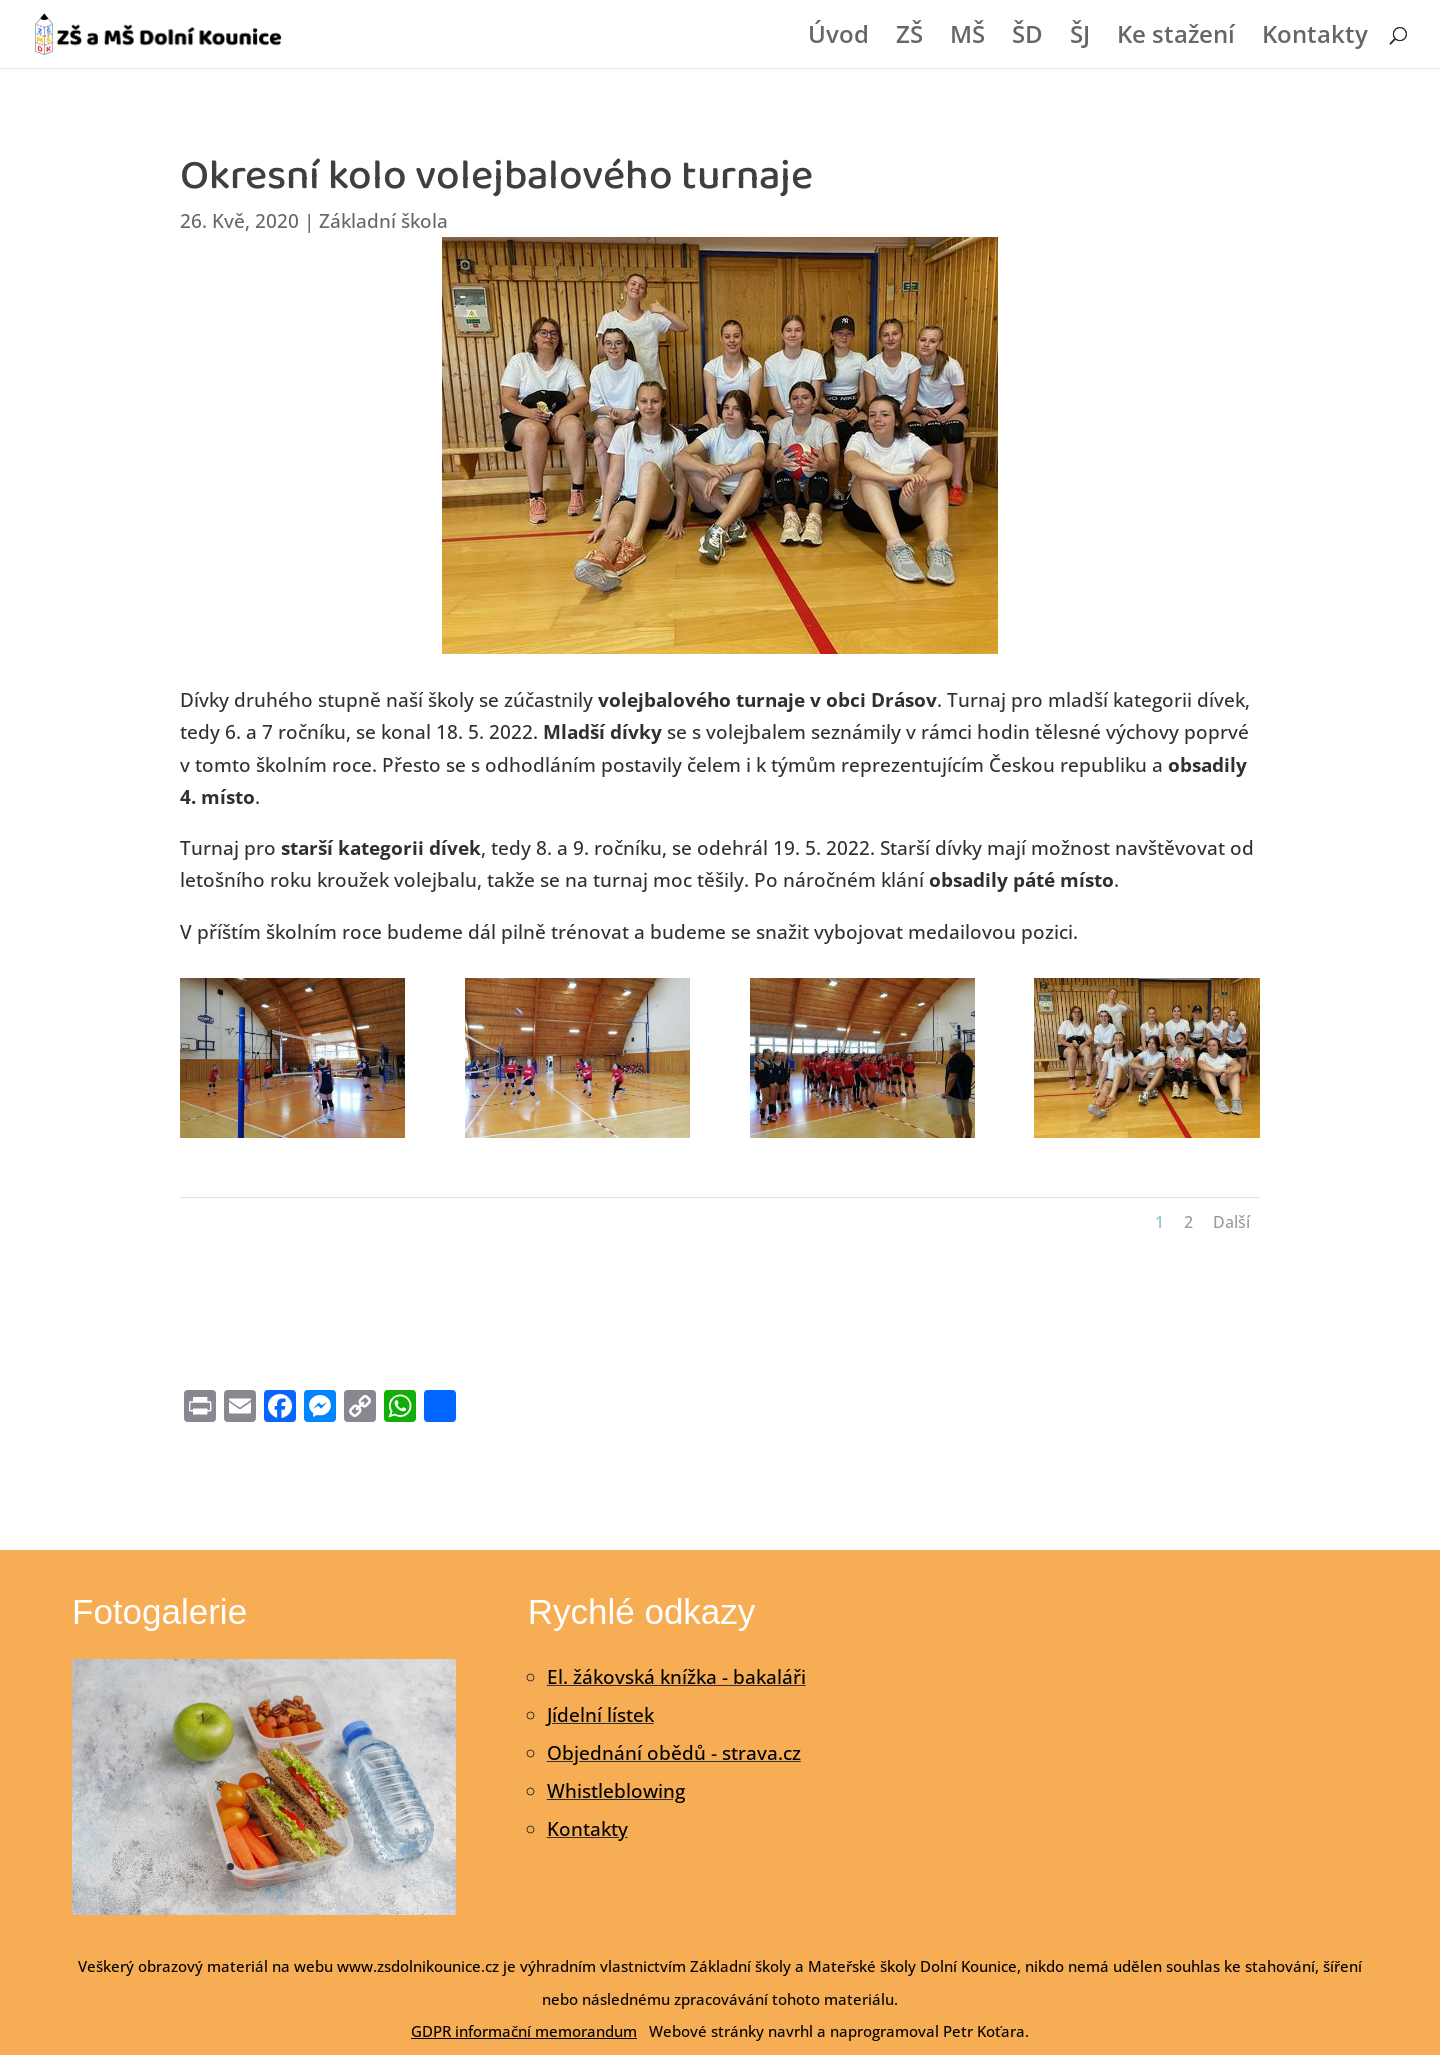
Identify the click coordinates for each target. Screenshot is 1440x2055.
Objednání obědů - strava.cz (674, 1753)
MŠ (967, 38)
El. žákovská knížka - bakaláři (676, 1677)
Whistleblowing (616, 1791)
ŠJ (1080, 38)
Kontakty (1315, 38)
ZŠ (909, 38)
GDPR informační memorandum (524, 2031)
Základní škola (383, 221)
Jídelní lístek (600, 1715)
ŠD (1027, 38)
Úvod (838, 38)
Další (1231, 1222)
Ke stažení (1176, 38)
